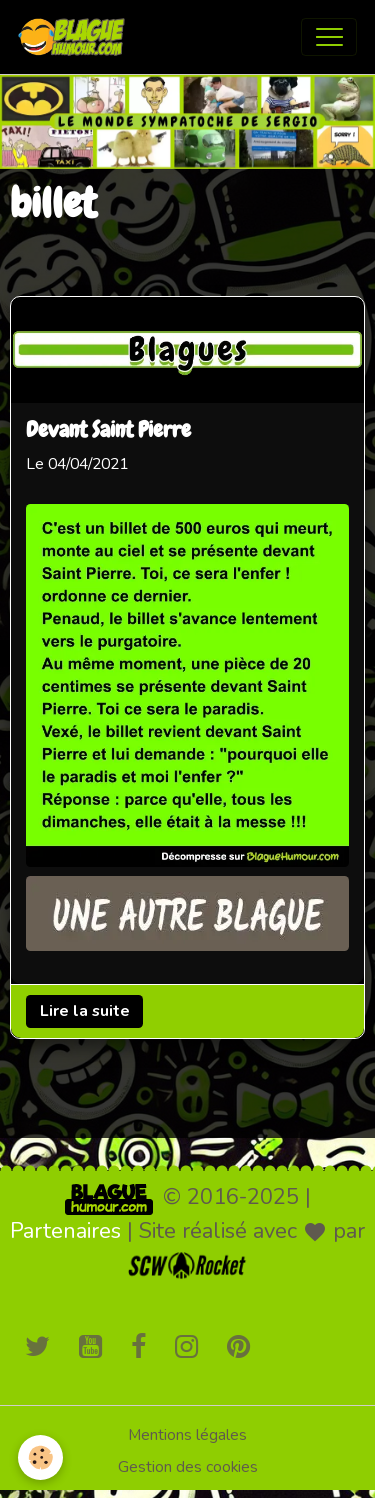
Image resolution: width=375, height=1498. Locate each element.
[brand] (76, 37)
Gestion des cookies (188, 1467)
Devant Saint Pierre (108, 432)
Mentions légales (187, 1435)
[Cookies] (40, 1457)
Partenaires (65, 1231)
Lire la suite (85, 1011)
